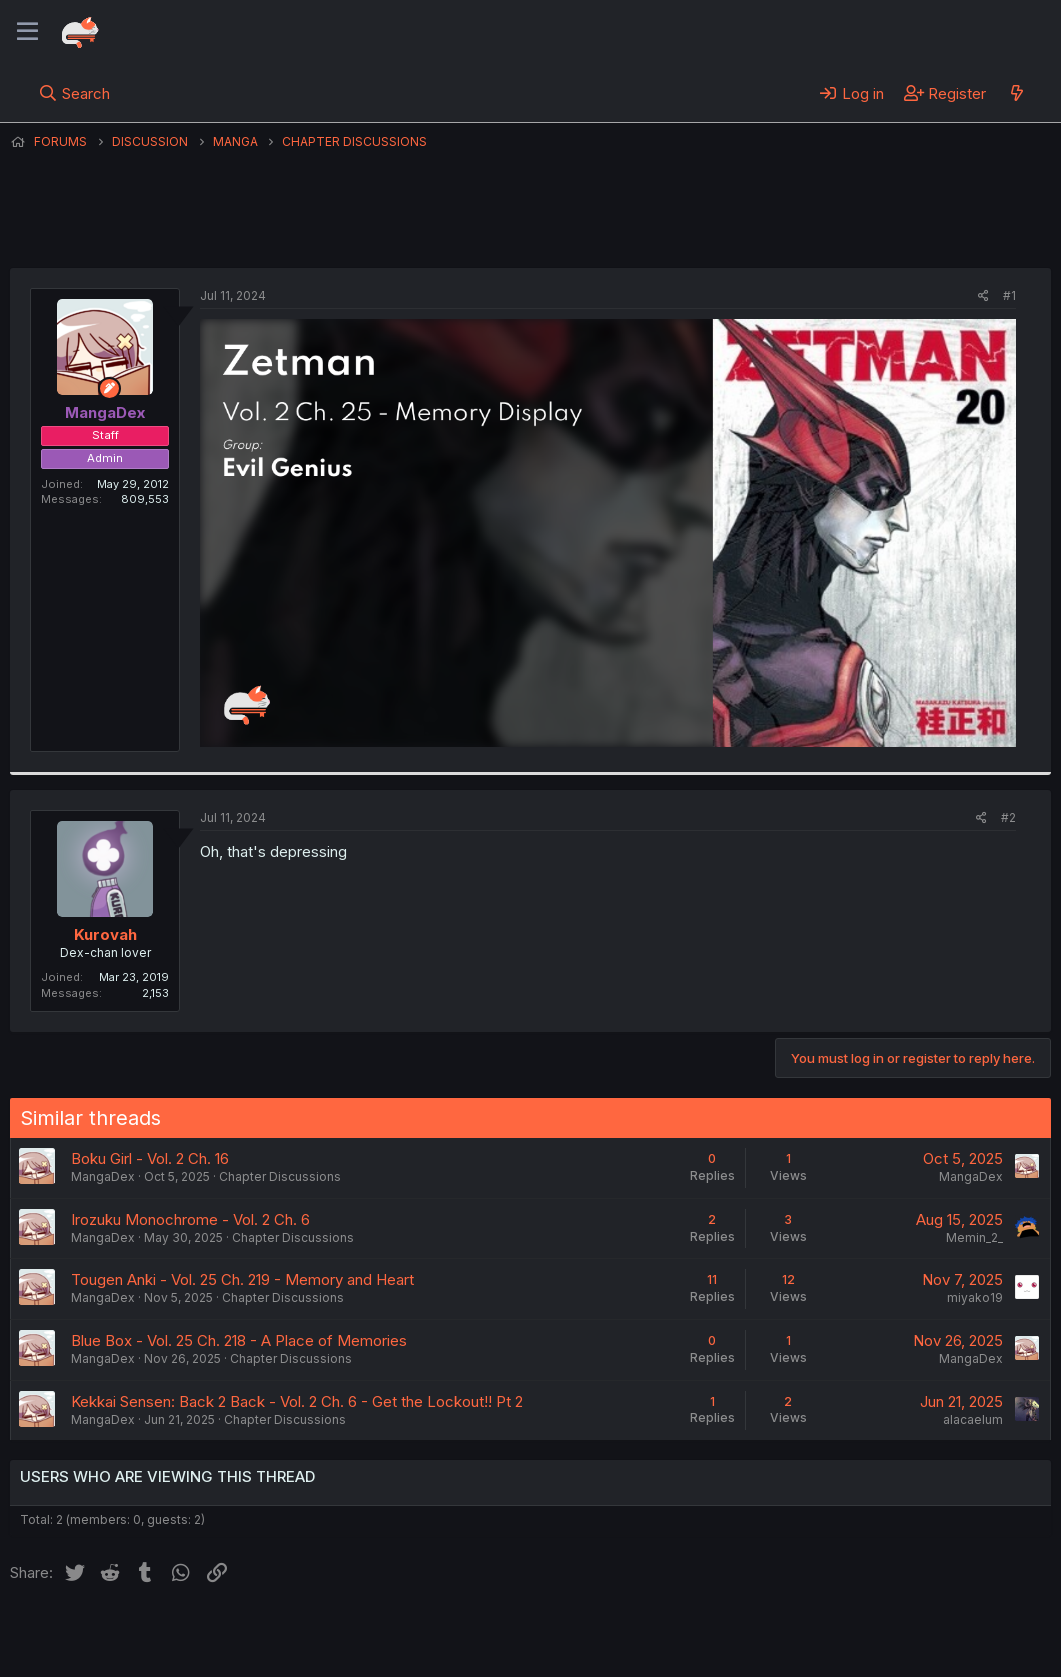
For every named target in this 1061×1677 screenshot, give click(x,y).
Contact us (271, 1635)
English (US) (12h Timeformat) (112, 1635)
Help (583, 1635)
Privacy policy (500, 1635)
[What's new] (1016, 93)
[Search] (74, 93)
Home (641, 1635)
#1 (1009, 295)
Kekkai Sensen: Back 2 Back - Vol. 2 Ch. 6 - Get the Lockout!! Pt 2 (297, 1401)
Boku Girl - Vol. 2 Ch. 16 (150, 1158)
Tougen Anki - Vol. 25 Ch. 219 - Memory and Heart (242, 1279)
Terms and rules (381, 1635)
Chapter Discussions (280, 1176)
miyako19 (975, 1297)
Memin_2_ (974, 1237)
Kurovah (105, 934)
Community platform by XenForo (886, 1633)
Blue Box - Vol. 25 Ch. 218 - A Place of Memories (239, 1340)
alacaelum (973, 1419)
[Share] (983, 296)
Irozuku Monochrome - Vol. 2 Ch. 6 (190, 1219)
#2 (1008, 817)
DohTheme (860, 1649)
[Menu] (27, 32)
